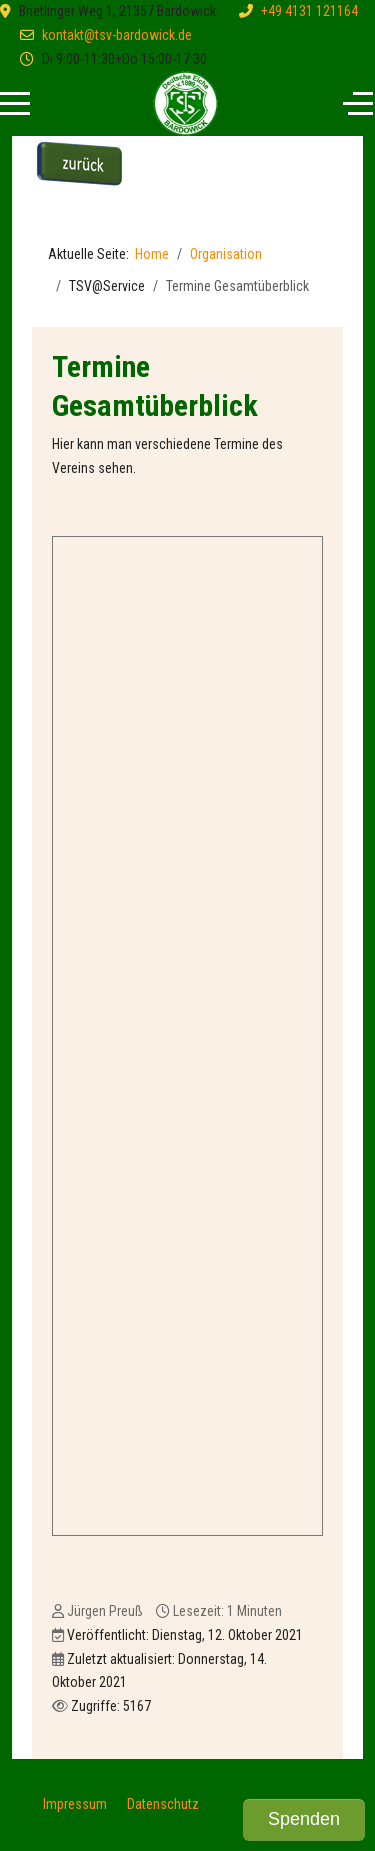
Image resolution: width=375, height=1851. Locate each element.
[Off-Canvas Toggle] (358, 104)
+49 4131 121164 (309, 11)
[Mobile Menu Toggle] (15, 104)
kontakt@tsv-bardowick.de (117, 35)
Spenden (304, 1819)
